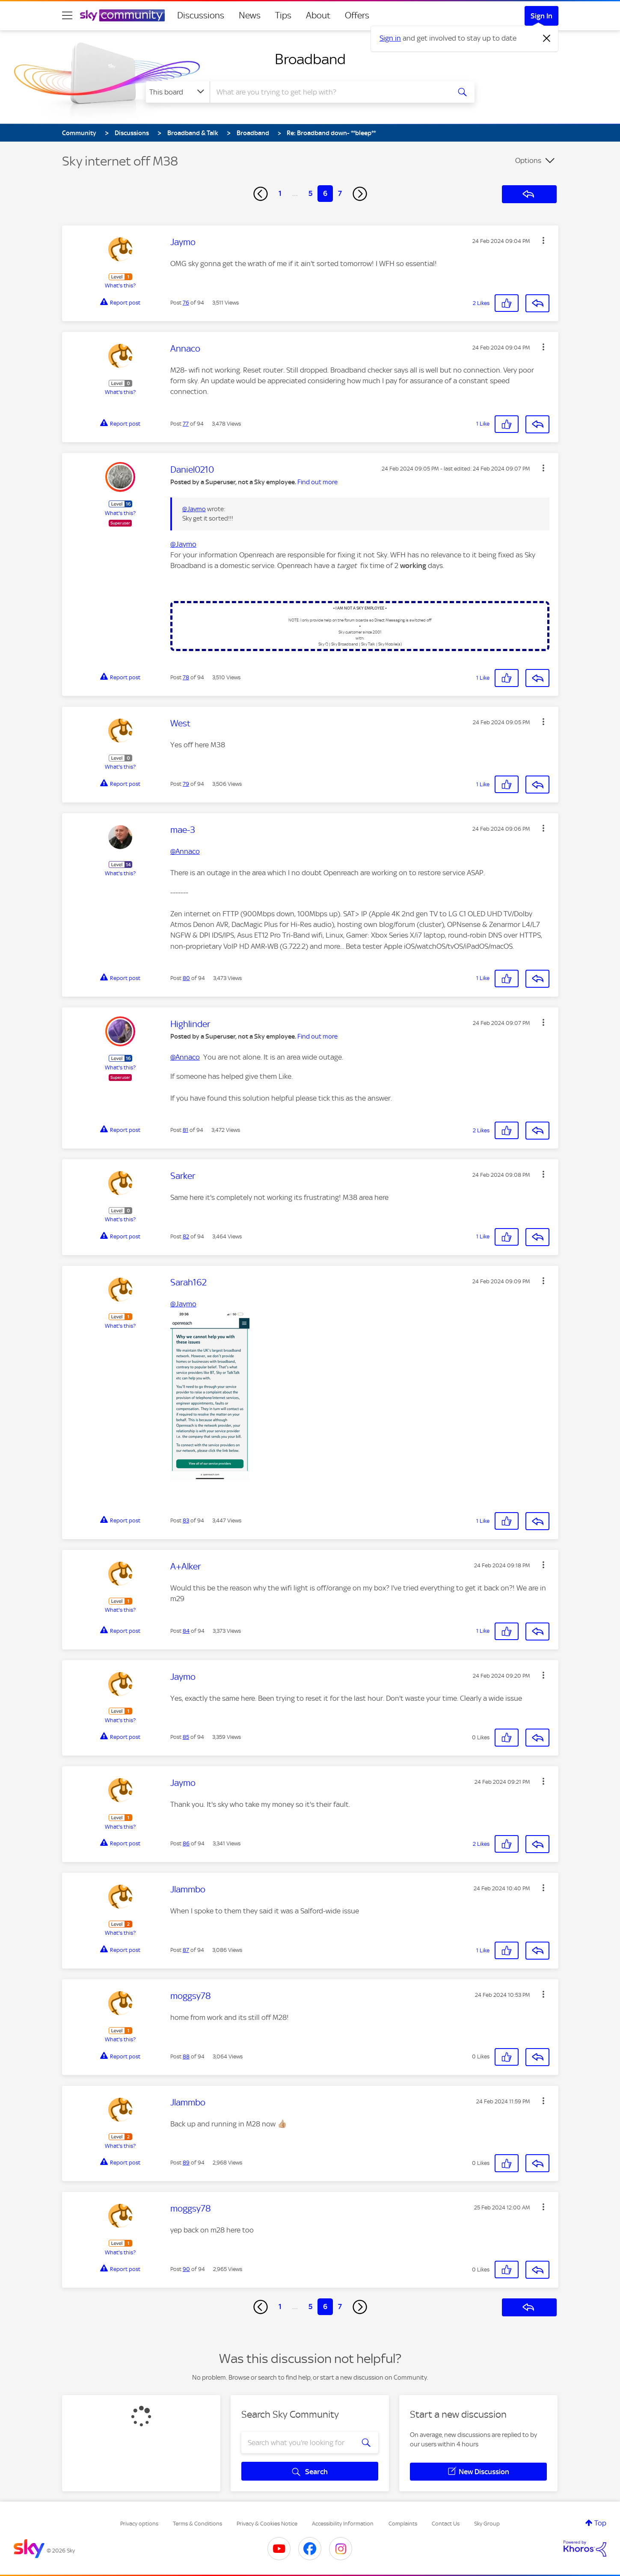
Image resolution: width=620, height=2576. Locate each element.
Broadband (310, 59)
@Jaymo (194, 509)
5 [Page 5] (310, 193)
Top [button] (600, 2523)
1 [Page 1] (280, 193)
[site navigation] (67, 15)
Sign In (541, 16)
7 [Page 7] (340, 193)
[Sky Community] (122, 15)
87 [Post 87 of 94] (186, 1950)
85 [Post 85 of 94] (186, 1737)
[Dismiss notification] (547, 38)
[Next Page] (359, 193)
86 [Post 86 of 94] (186, 1843)
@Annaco (185, 851)
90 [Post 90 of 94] (186, 2269)
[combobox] (329, 92)
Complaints (403, 2523)
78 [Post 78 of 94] (186, 677)
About (318, 15)
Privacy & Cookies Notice (267, 2523)
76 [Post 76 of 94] (186, 302)
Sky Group (487, 2523)
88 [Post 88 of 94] (186, 2056)
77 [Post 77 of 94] (186, 423)
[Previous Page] (260, 193)
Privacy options (139, 2523)
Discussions (200, 15)
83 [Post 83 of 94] (186, 1520)
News (250, 15)
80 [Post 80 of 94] (186, 978)
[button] (543, 240)
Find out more (317, 482)
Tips (283, 15)
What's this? (120, 285)
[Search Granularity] (178, 92)
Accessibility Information (343, 2523)
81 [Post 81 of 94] (185, 1130)
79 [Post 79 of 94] (186, 784)
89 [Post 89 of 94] (186, 2162)
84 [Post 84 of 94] (186, 1631)
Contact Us (446, 2523)
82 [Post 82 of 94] (186, 1236)
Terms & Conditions (197, 2523)
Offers (357, 15)
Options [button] (528, 160)
